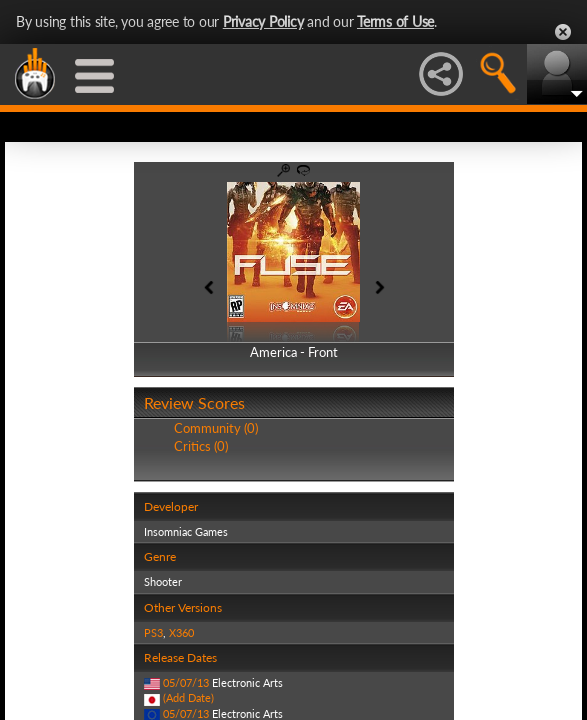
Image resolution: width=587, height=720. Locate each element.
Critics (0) (201, 446)
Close (563, 32)
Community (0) (216, 428)
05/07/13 (186, 682)
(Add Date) (188, 697)
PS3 (153, 632)
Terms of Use (395, 21)
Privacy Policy (263, 21)
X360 (181, 632)
